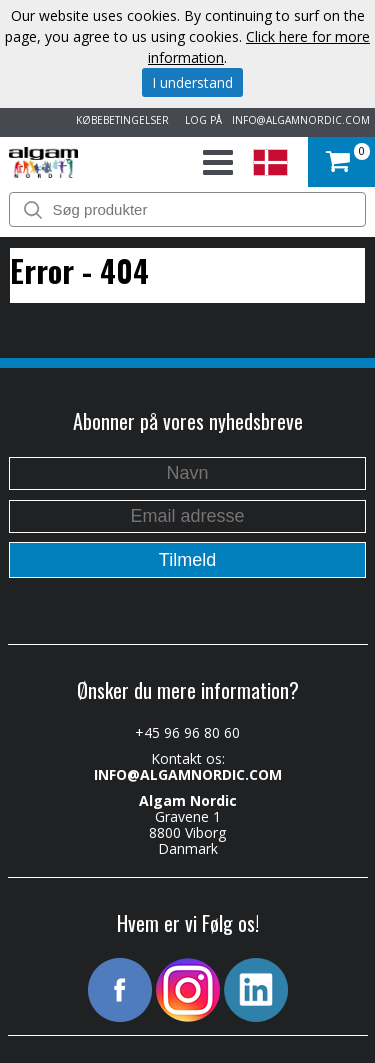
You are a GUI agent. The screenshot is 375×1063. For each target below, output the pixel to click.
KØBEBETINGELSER (119, 120)
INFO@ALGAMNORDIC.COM (301, 120)
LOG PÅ (200, 120)
